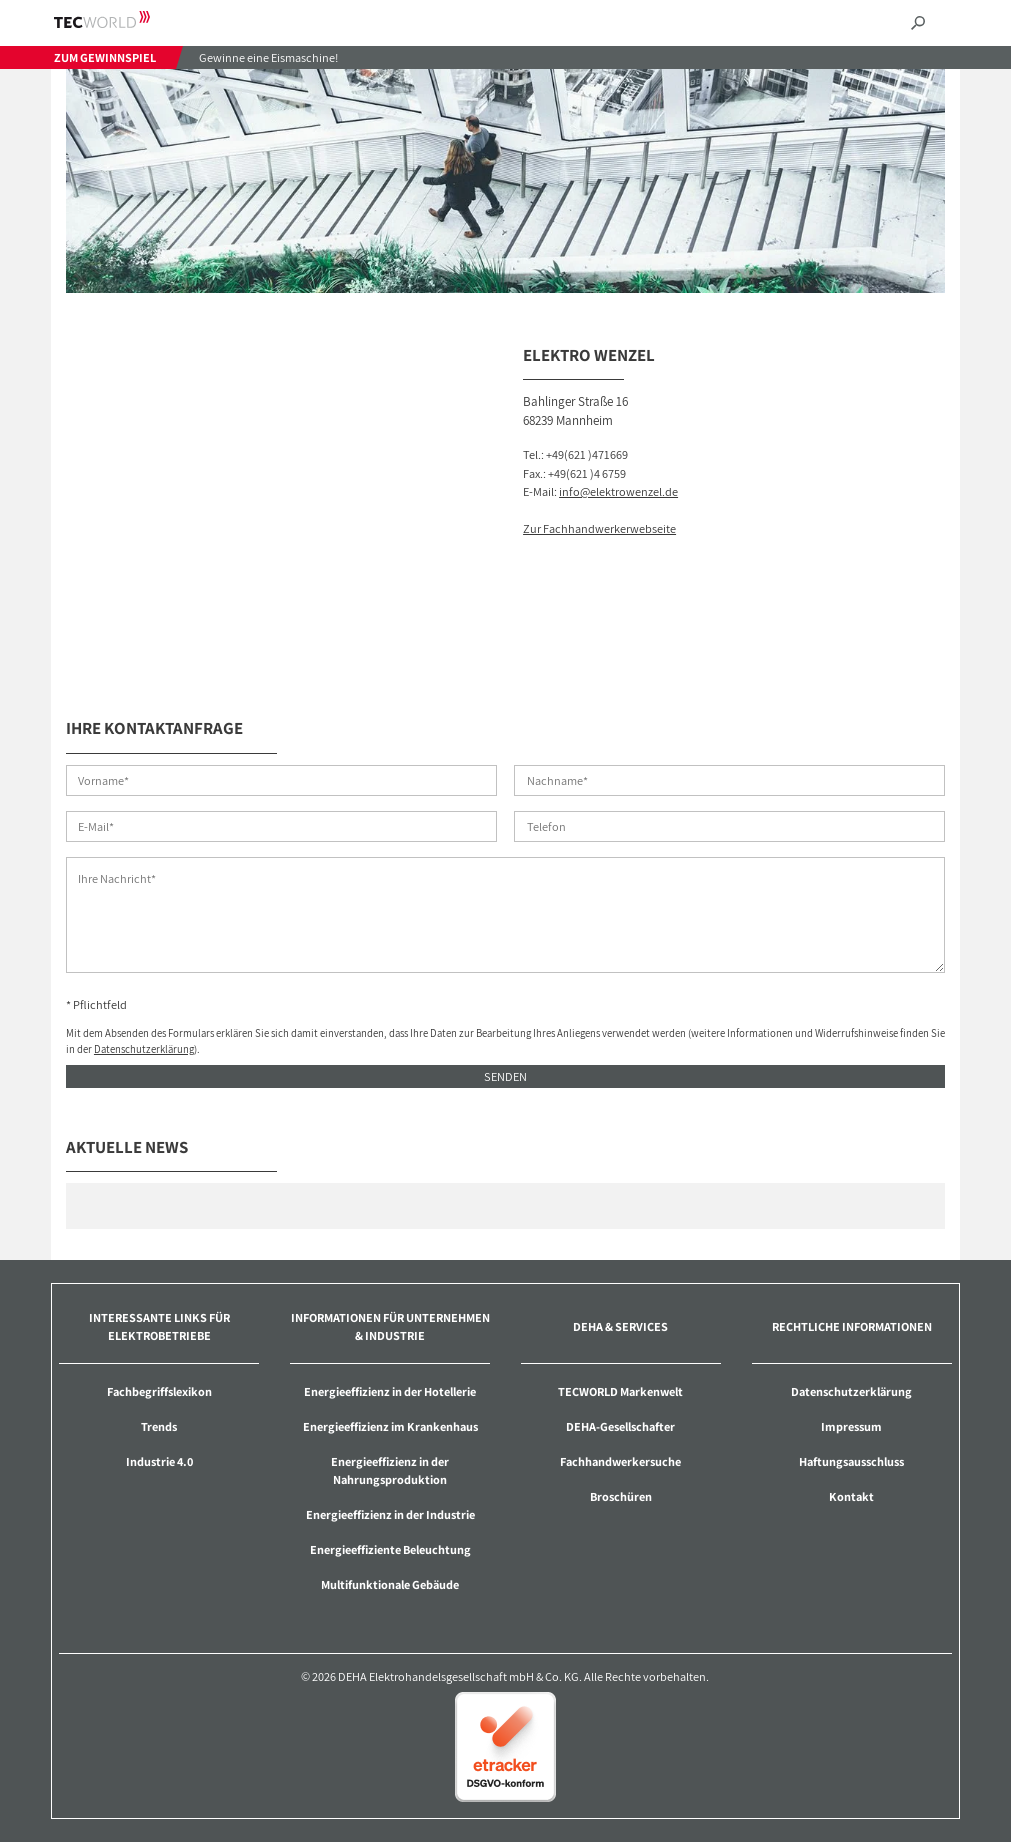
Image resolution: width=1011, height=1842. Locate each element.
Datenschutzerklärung (144, 1049)
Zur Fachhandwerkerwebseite (599, 528)
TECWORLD (119, 19)
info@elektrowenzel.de (618, 491)
